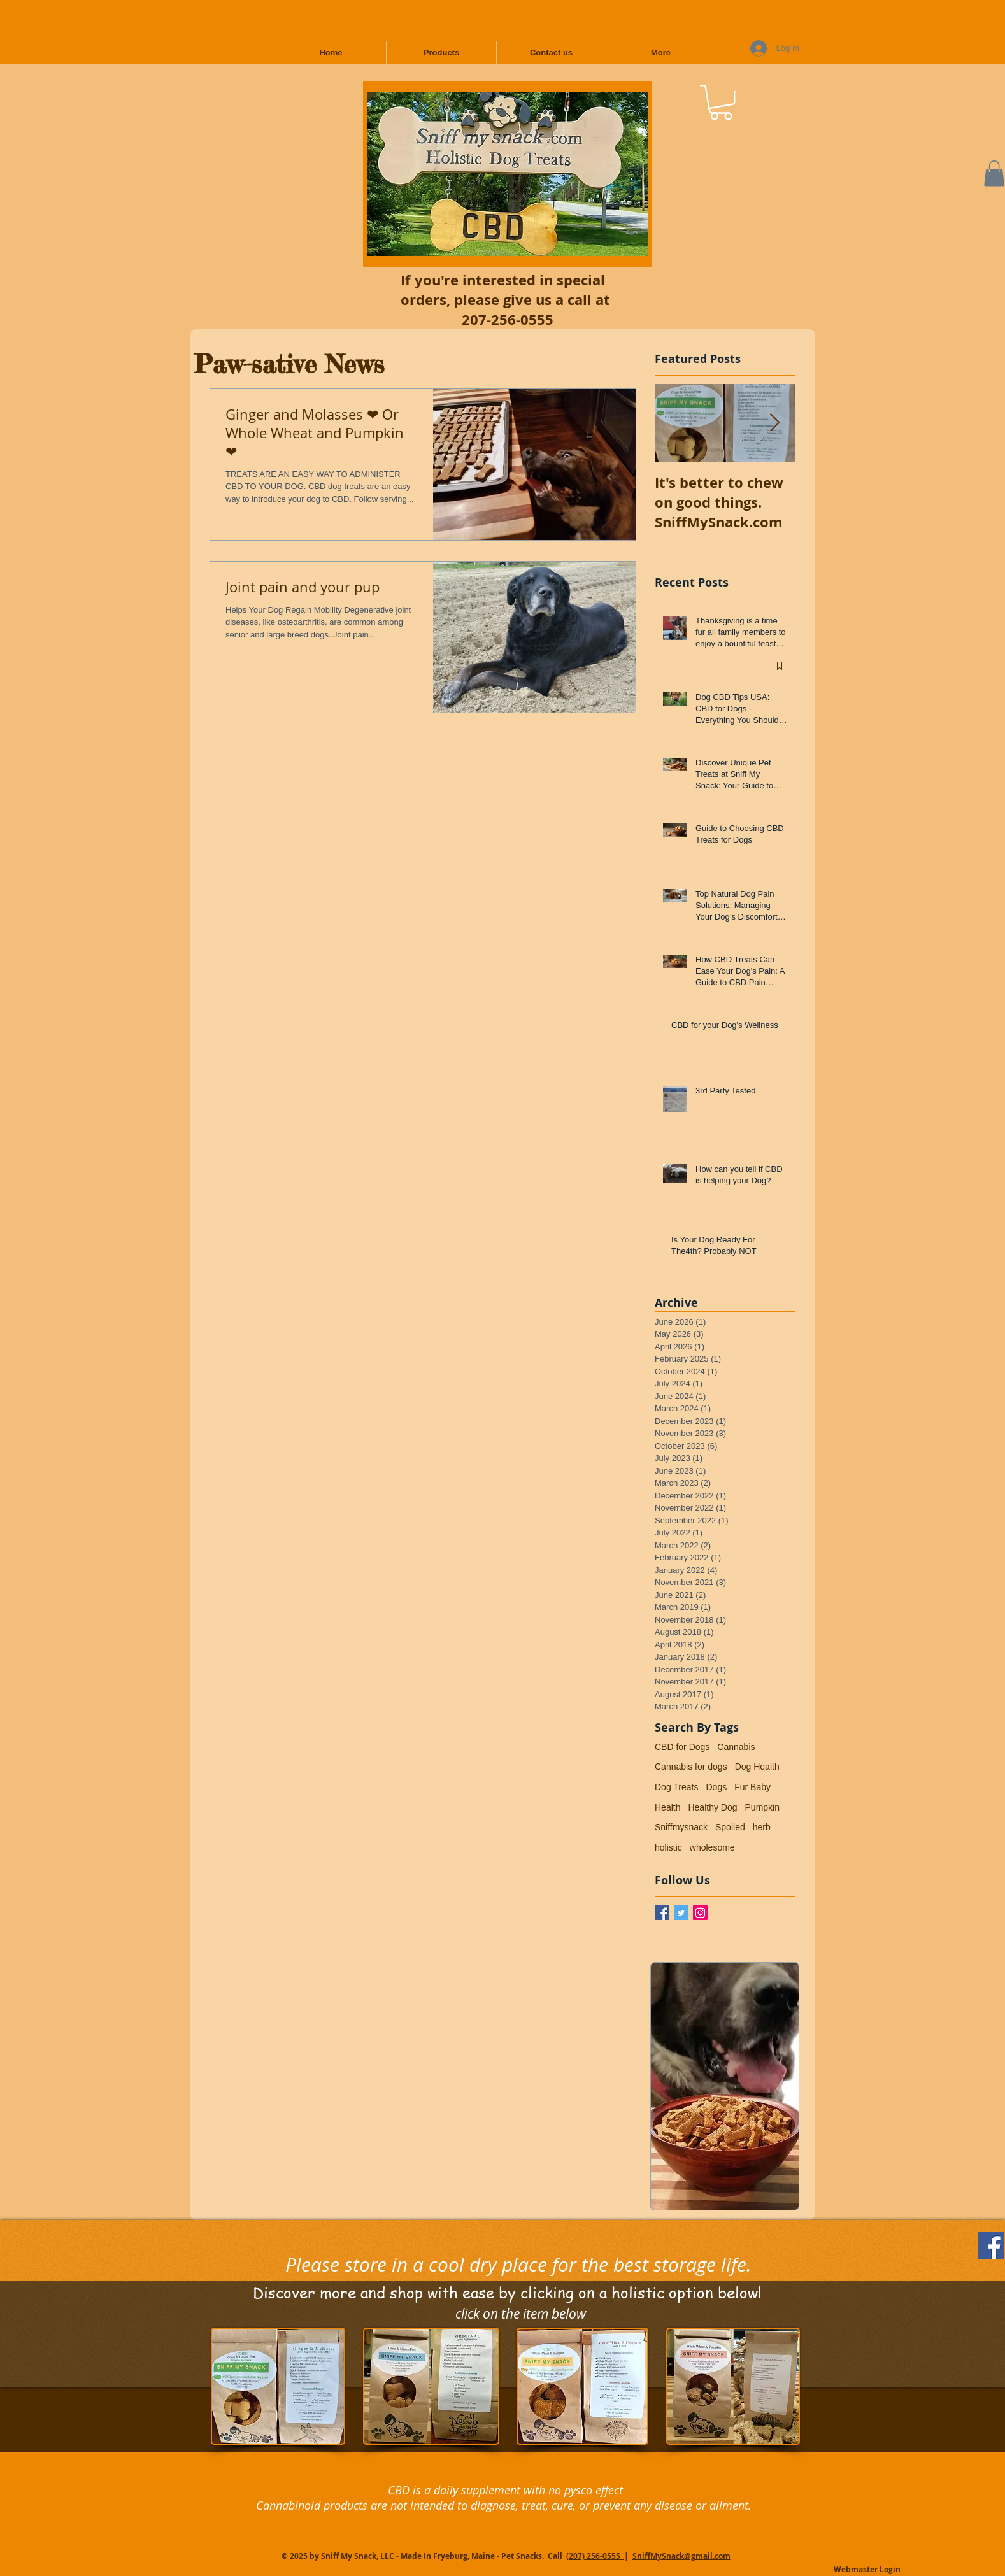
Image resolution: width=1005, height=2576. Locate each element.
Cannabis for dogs (691, 1766)
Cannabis (736, 1747)
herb (762, 1827)
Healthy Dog (712, 1807)
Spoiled (730, 1827)
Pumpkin (762, 1807)
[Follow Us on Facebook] (991, 2245)
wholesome (712, 1847)
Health (667, 1807)
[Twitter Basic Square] (681, 1912)
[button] (721, 102)
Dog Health (757, 1766)
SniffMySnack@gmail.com (681, 2556)
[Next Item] (774, 423)
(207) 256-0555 (595, 2556)
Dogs (716, 1787)
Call (556, 2556)
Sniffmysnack (681, 1827)
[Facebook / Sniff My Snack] (662, 1912)
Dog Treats (676, 1787)
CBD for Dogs (682, 1747)
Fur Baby (752, 1787)
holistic (668, 1847)
